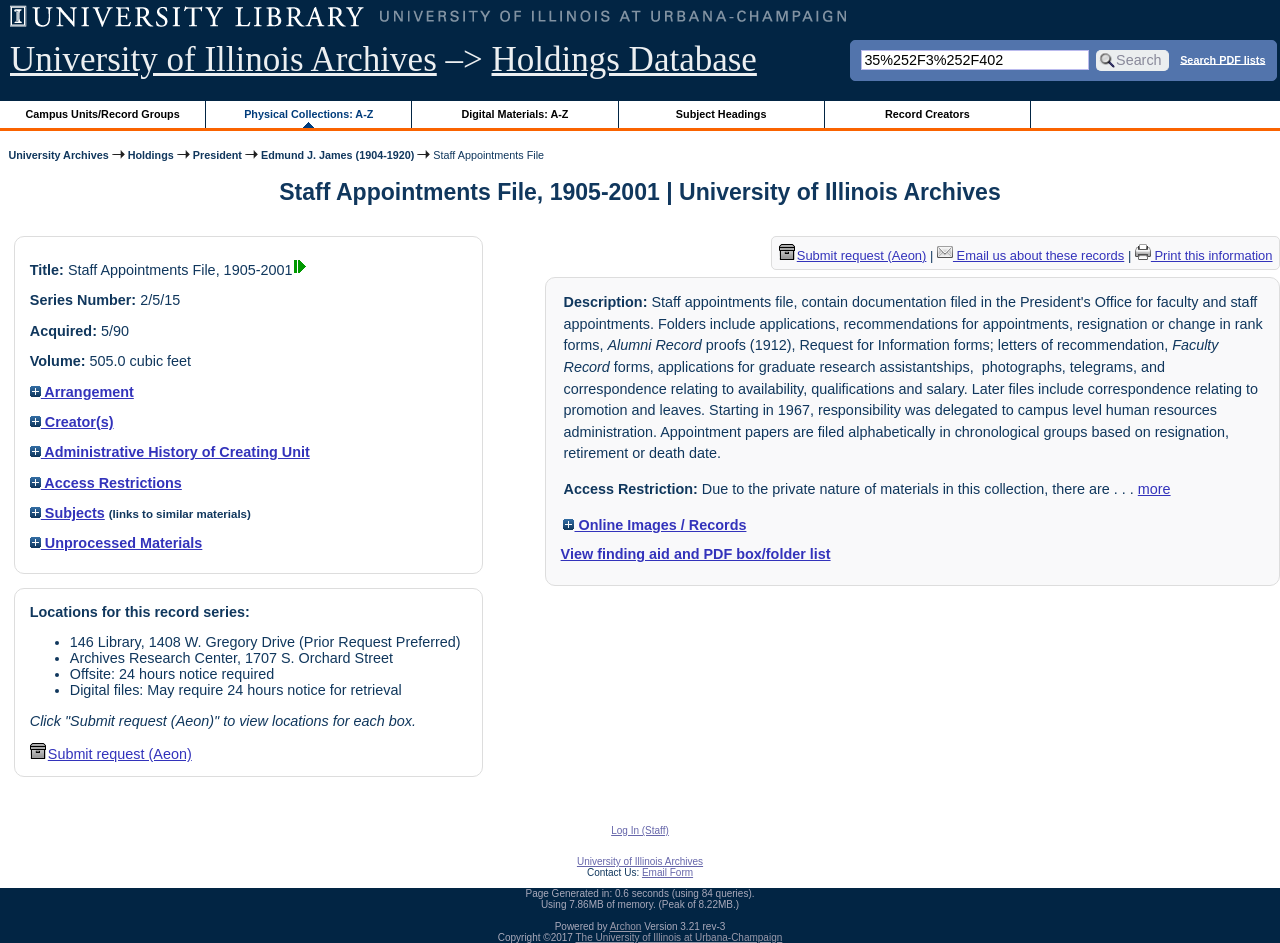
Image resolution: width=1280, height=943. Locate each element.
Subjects (67, 513)
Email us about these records (1030, 255)
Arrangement (82, 392)
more (1154, 489)
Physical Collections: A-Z (308, 114)
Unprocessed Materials (116, 543)
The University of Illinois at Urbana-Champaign (679, 937)
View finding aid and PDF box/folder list (696, 554)
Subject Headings (721, 114)
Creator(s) (72, 422)
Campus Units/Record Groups (103, 114)
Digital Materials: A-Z (514, 114)
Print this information (1204, 255)
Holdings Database (624, 59)
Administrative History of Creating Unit (170, 452)
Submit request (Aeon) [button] (111, 754)
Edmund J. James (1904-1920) (337, 155)
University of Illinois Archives (223, 59)
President (217, 155)
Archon (626, 926)
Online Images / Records (654, 525)
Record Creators (927, 114)
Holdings (151, 155)
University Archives (58, 155)
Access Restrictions (106, 483)
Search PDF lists (1222, 59)
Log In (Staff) (640, 830)
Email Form (667, 872)
